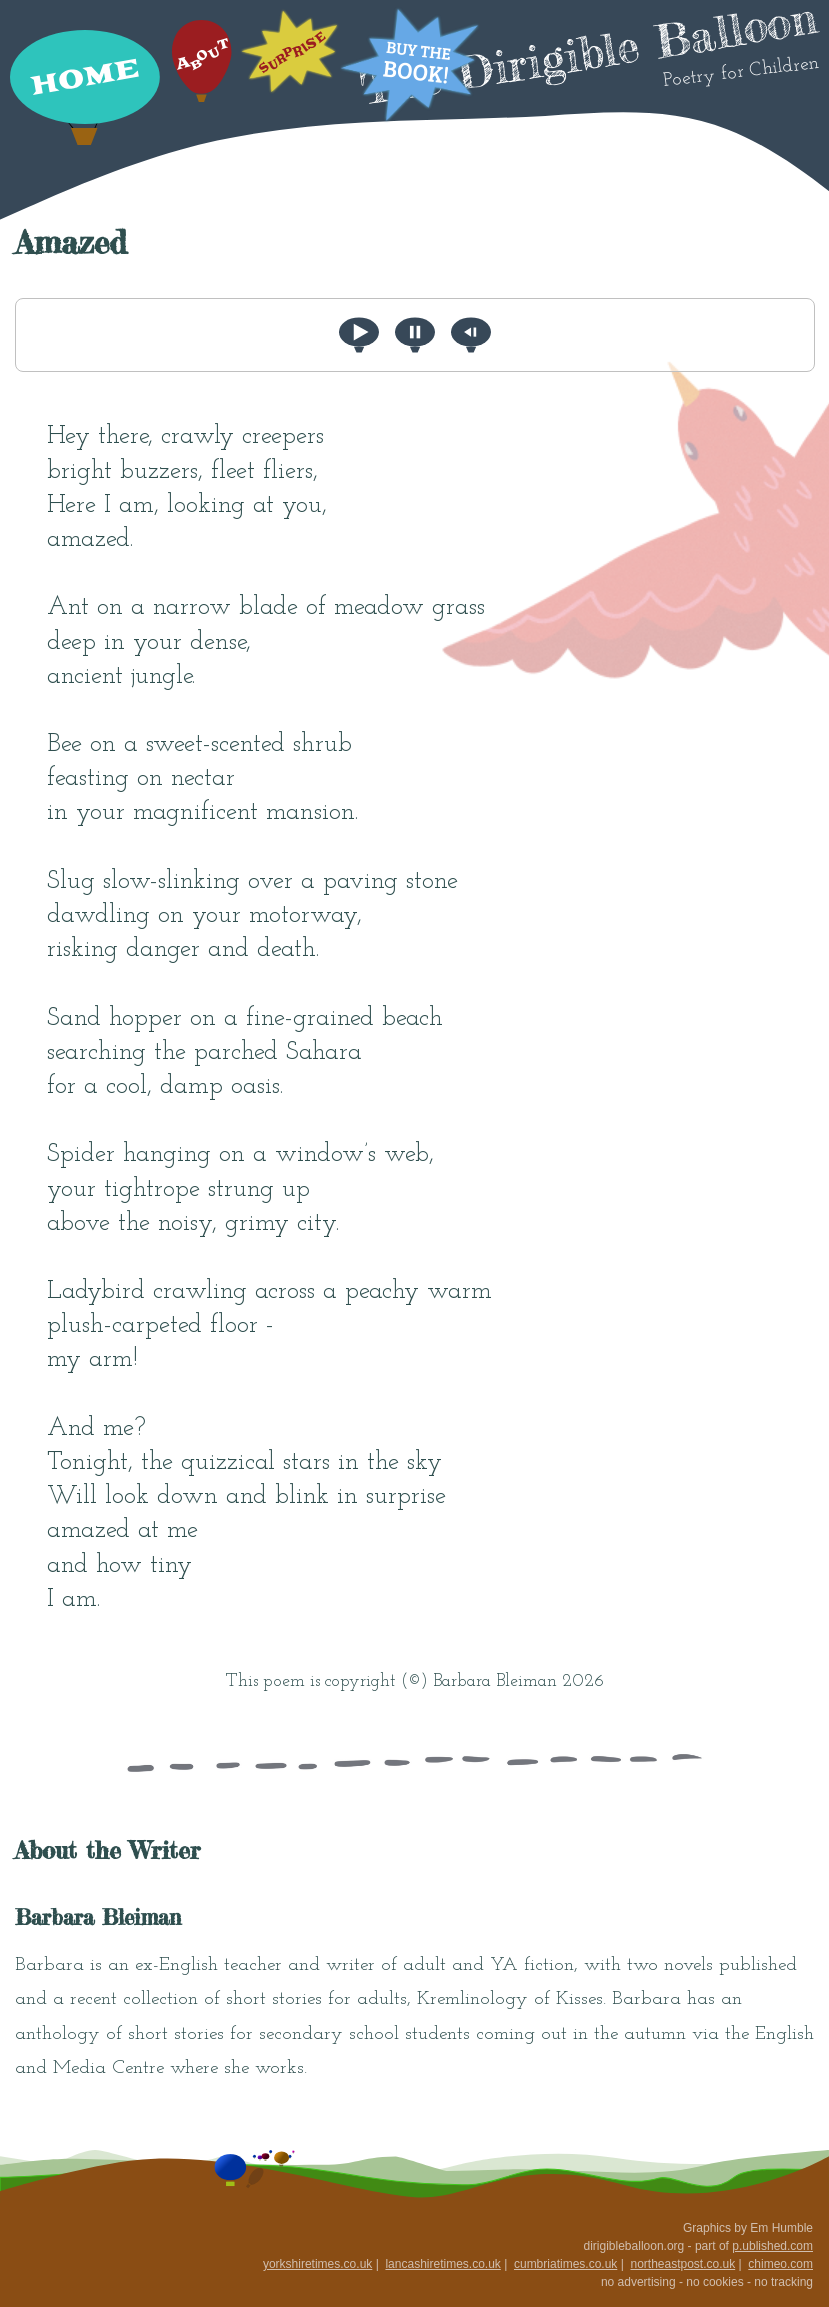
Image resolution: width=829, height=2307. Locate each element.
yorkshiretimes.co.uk (317, 2264)
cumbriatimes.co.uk (565, 2264)
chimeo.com (780, 2264)
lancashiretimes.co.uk (442, 2264)
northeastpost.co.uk (682, 2264)
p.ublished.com (772, 2246)
